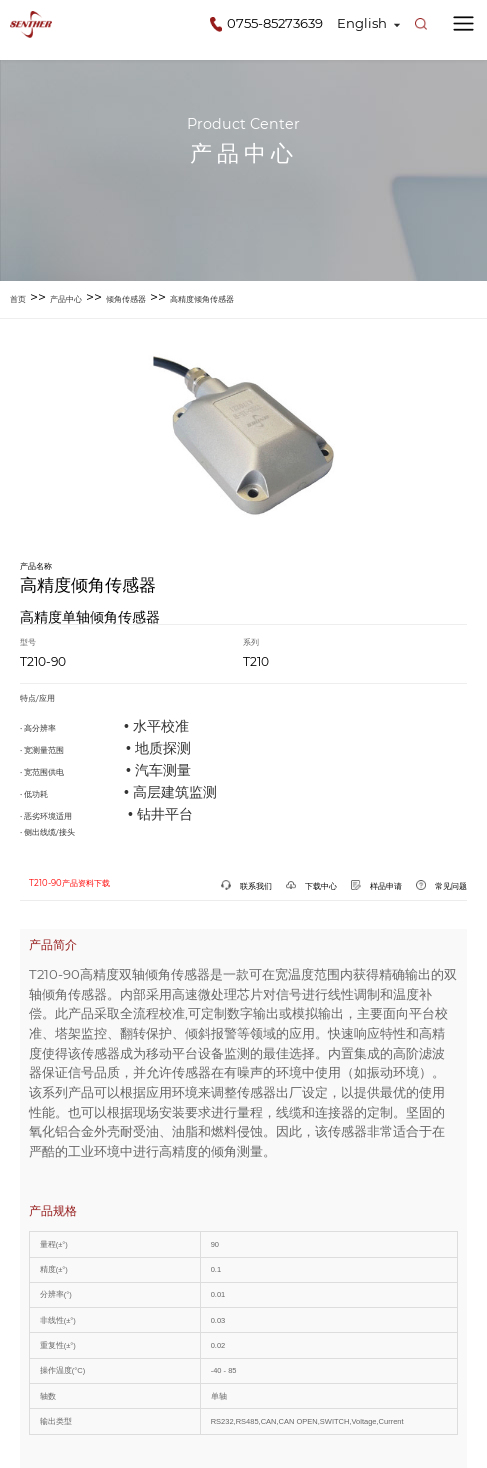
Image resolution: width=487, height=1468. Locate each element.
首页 (18, 299)
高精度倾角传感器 (202, 299)
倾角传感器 (126, 299)
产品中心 (66, 299)
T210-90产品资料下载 (69, 883)
